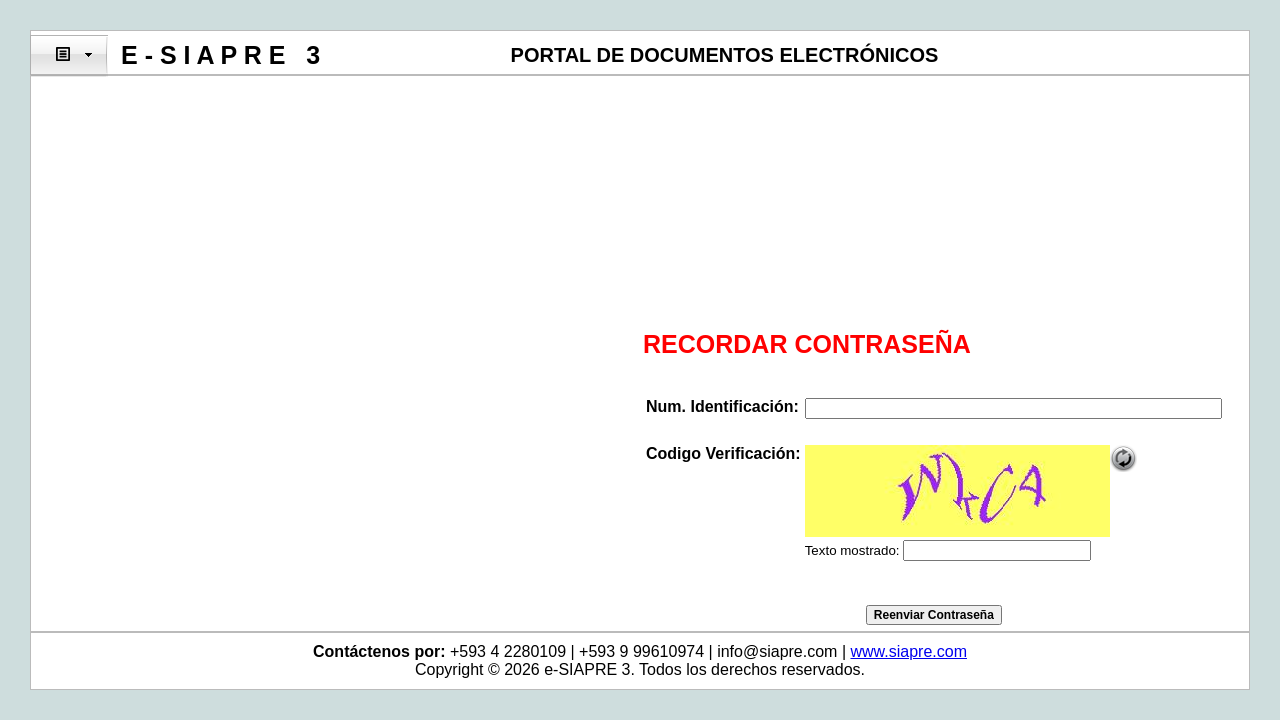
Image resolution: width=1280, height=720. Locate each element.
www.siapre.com (908, 651)
